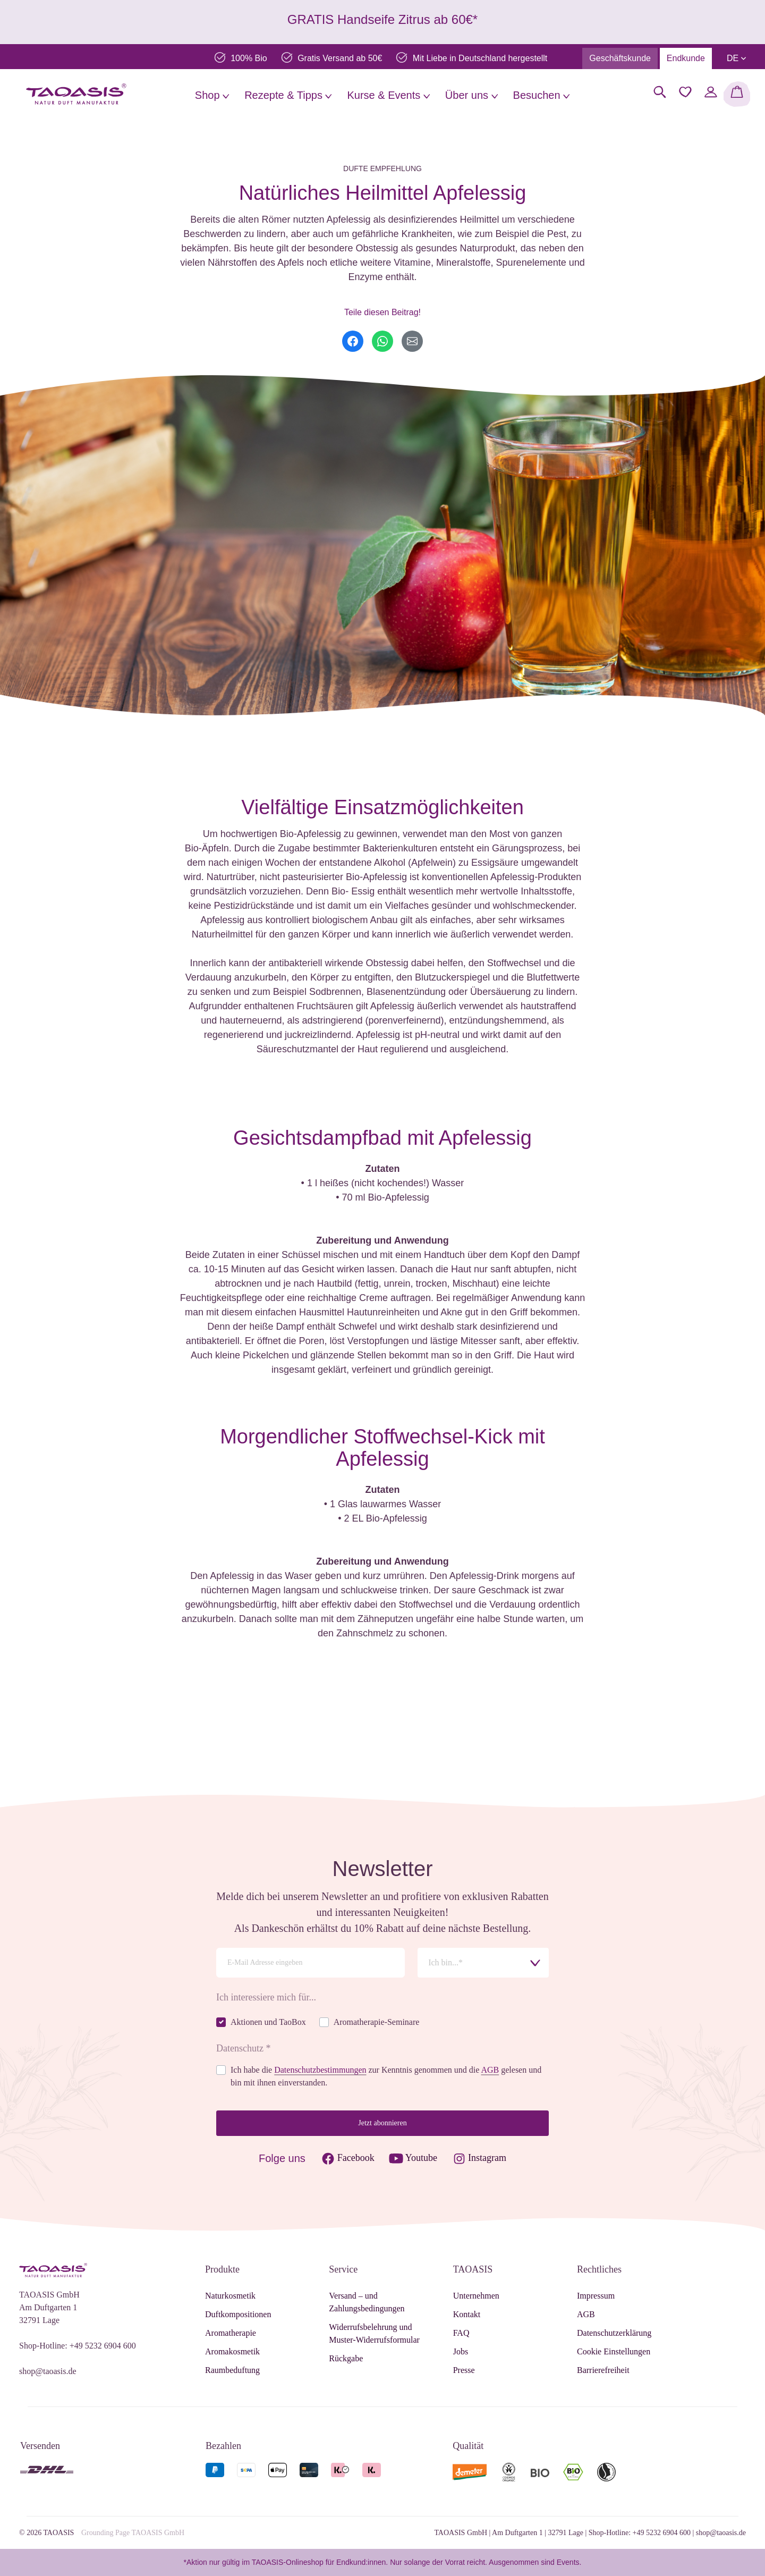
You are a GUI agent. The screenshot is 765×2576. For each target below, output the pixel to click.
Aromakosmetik (232, 2351)
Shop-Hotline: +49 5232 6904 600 (77, 2345)
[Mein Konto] (711, 92)
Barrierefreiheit (603, 2370)
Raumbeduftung (232, 2370)
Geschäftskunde (620, 58)
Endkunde (686, 58)
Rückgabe (346, 2358)
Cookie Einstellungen (613, 2351)
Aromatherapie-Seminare (377, 2021)
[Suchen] (660, 92)
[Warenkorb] (737, 94)
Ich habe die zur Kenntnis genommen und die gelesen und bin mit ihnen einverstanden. (386, 2076)
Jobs (460, 2351)
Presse (464, 2370)
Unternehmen (476, 2295)
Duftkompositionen (238, 2314)
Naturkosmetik (230, 2295)
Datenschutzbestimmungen (320, 2069)
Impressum (596, 2295)
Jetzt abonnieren (382, 2123)
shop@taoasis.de (47, 2371)
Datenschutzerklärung (614, 2332)
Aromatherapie (230, 2332)
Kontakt (467, 2314)
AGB (490, 2069)
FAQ (461, 2332)
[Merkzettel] (685, 92)
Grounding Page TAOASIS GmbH (132, 2533)
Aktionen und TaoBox (268, 2021)
